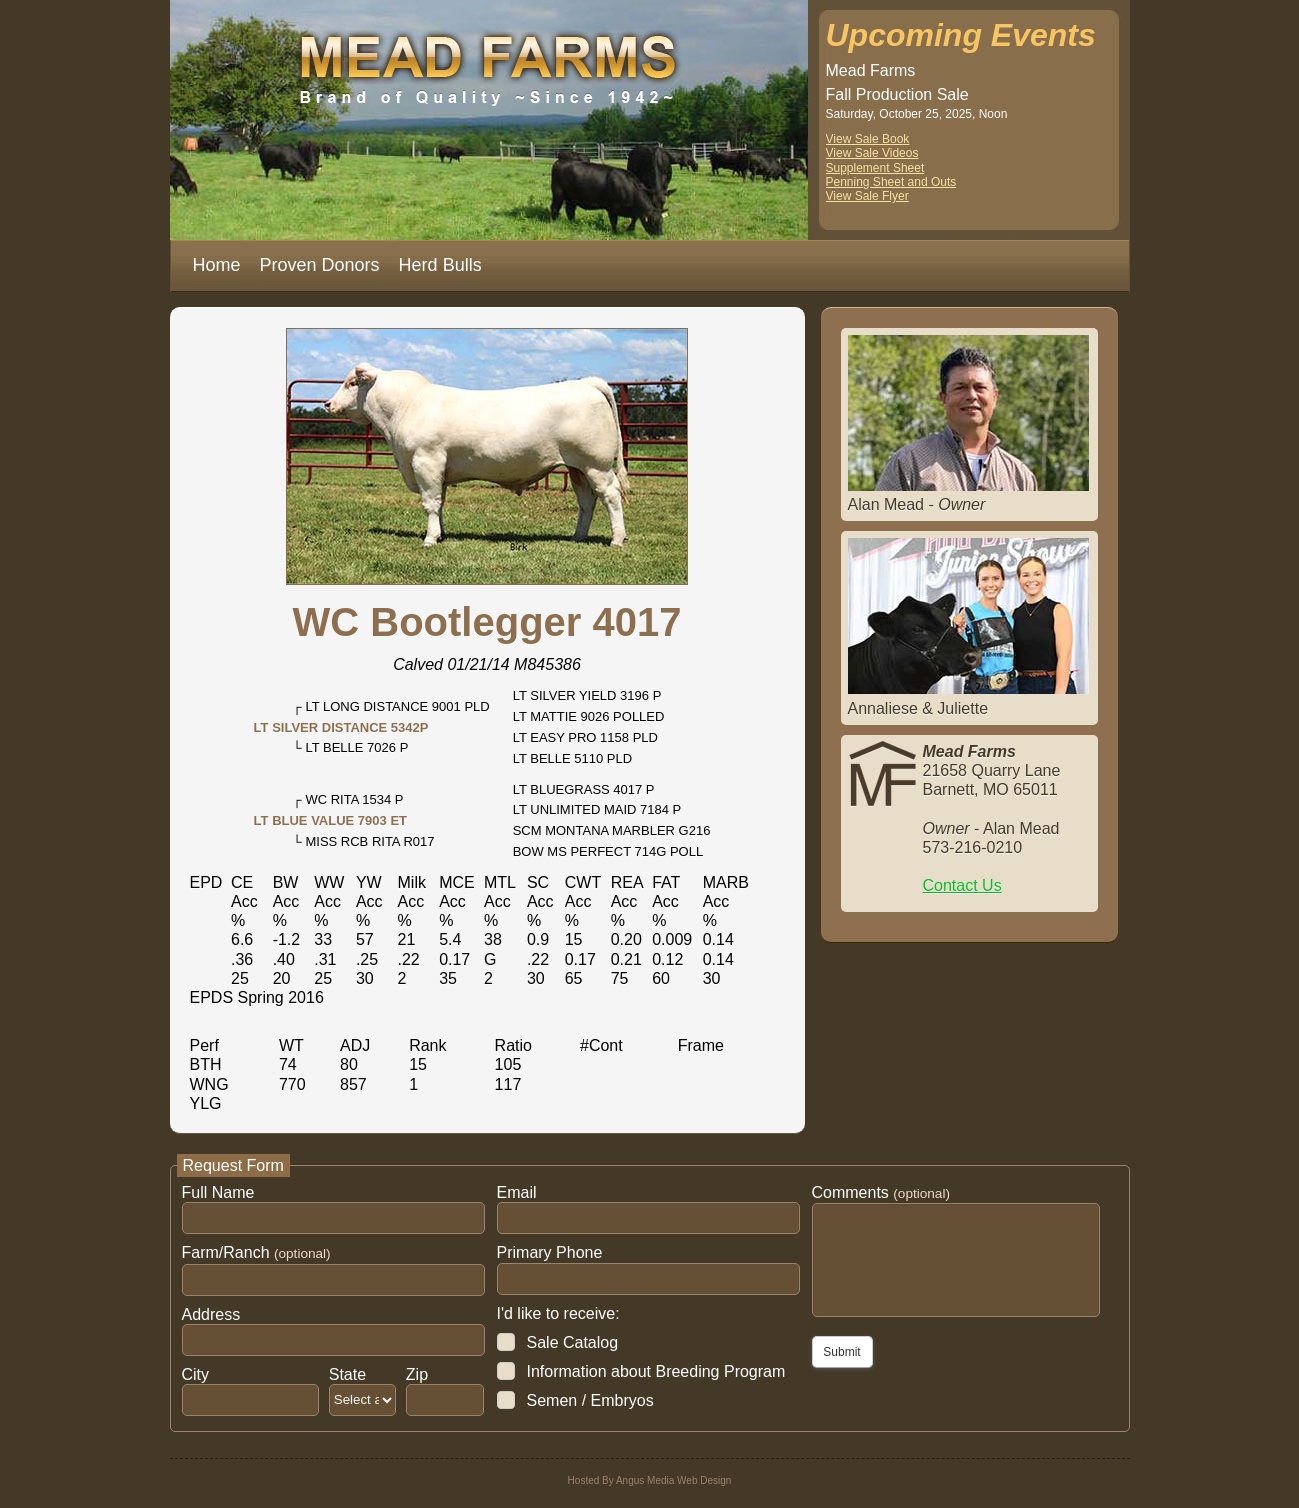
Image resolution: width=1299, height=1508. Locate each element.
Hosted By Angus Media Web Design (650, 1480)
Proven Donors (320, 265)
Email (517, 1192)
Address (211, 1314)
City (196, 1374)
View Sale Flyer (867, 196)
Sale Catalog (573, 1342)
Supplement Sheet (875, 168)
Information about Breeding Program (656, 1371)
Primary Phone (550, 1252)
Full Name (218, 1192)
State (347, 1374)
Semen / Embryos (590, 1400)
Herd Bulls (440, 265)
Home (217, 265)
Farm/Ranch (256, 1252)
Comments (881, 1192)
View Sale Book (868, 139)
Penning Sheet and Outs (891, 182)
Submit (841, 1352)
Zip (417, 1374)
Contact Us (962, 885)
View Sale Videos (872, 153)
